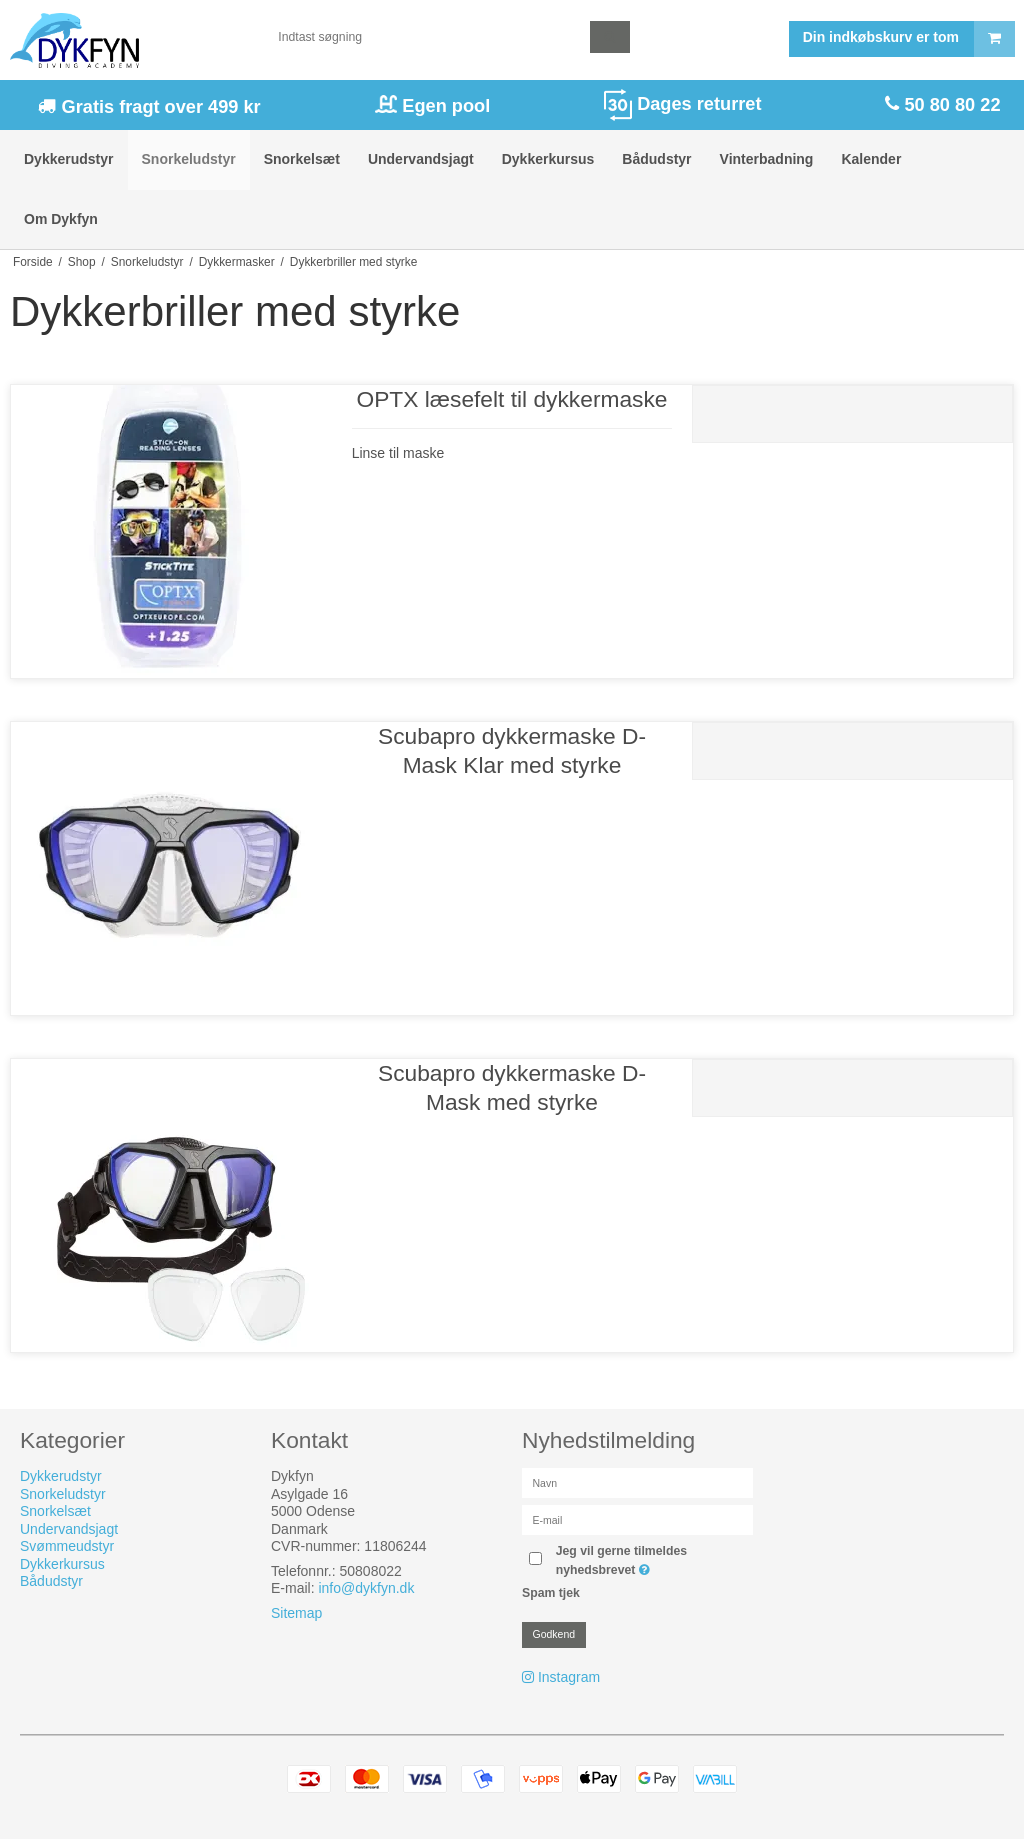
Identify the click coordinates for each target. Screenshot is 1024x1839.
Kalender (871, 159)
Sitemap (296, 1613)
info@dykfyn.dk (366, 1588)
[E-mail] (637, 1519)
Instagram (569, 1677)
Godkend (554, 1634)
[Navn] (637, 1482)
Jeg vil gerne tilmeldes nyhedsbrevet (651, 1559)
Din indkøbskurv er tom (908, 39)
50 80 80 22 (949, 105)
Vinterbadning (767, 159)
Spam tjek (551, 1593)
